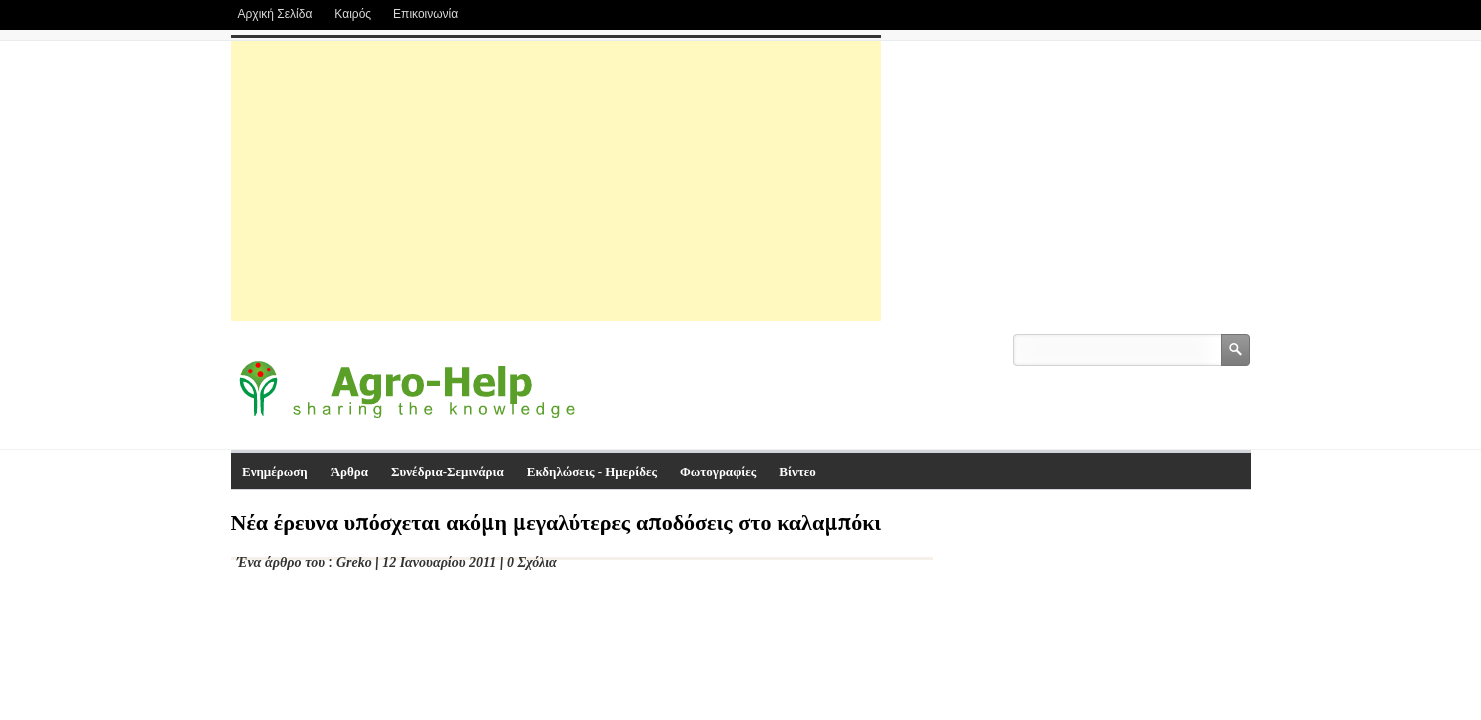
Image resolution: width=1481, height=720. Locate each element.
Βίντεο (797, 471)
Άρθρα (349, 471)
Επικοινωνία (425, 14)
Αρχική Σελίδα (275, 14)
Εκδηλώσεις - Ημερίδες (592, 471)
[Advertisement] (556, 181)
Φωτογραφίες (718, 471)
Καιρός (352, 14)
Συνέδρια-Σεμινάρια (447, 471)
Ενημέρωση (275, 471)
